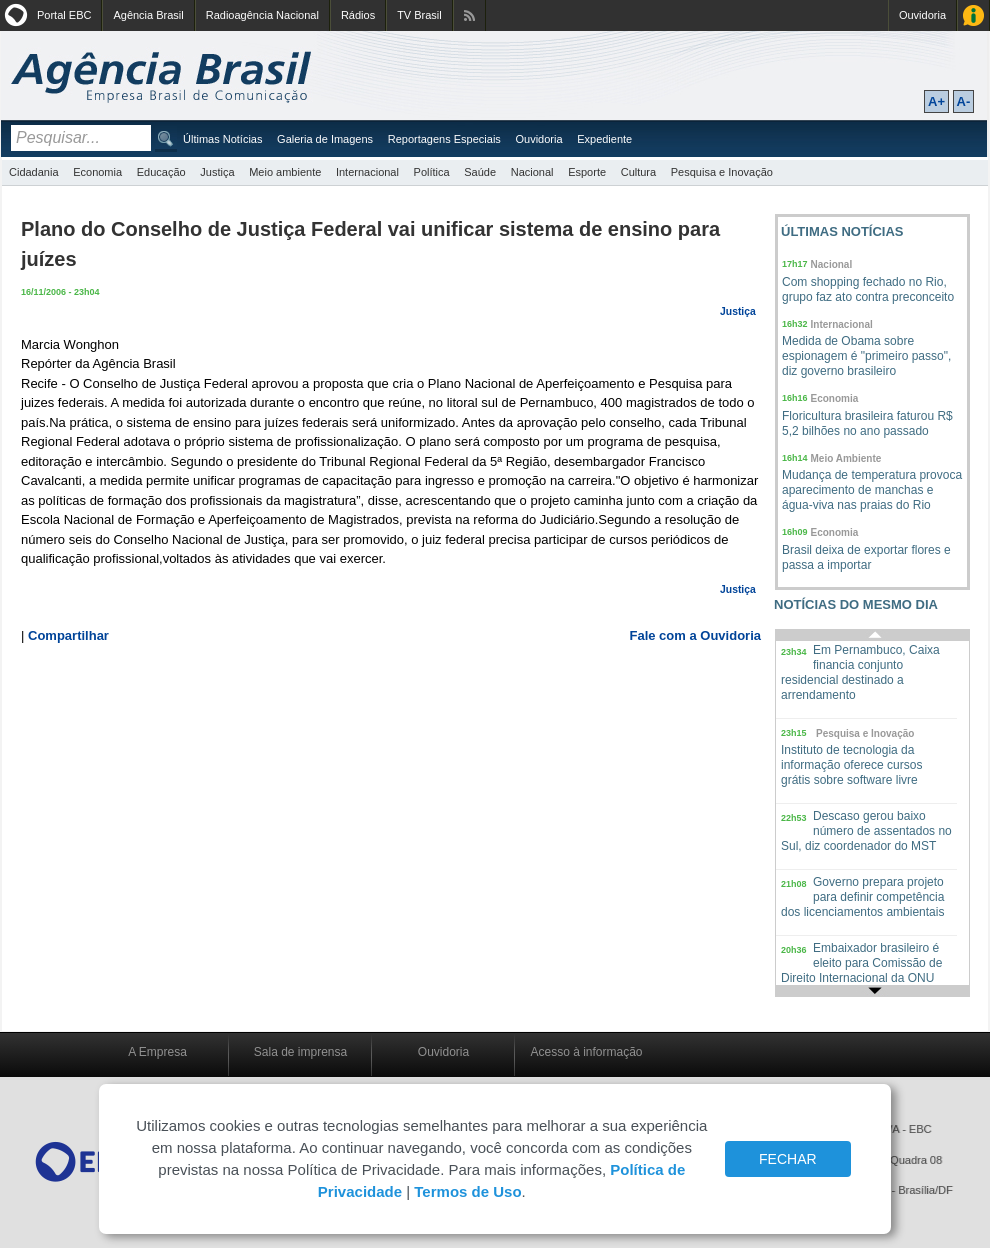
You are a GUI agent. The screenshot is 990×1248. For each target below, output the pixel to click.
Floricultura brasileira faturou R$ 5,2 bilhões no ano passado (867, 423)
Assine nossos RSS (469, 15)
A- (964, 101)
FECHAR (788, 1159)
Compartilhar (68, 635)
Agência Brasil (148, 15)
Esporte (587, 172)
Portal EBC (64, 15)
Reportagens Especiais (444, 139)
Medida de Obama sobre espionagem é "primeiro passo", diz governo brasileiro (866, 356)
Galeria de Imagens (325, 139)
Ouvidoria (922, 15)
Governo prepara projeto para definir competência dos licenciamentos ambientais (862, 897)
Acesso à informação (586, 1052)
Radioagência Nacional (262, 15)
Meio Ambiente (846, 458)
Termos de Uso (467, 1191)
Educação (161, 172)
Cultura (638, 172)
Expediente (604, 139)
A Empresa (157, 1052)
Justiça (217, 172)
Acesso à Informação (973, 15)
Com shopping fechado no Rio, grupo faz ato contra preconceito (868, 289)
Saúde (480, 172)
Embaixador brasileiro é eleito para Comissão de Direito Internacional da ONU (861, 963)
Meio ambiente (285, 172)
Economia (97, 172)
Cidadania (34, 172)
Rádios (358, 15)
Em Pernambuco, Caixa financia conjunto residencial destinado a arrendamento (860, 672)
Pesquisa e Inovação (722, 172)
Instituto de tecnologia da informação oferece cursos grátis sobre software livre (851, 765)
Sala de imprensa (300, 1052)
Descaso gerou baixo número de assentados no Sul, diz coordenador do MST (866, 831)
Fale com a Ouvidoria (696, 635)
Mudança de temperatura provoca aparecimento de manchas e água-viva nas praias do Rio (872, 490)
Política (432, 172)
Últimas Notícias (222, 139)
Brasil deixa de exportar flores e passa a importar (866, 557)
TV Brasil (419, 15)
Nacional (532, 172)
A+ (936, 101)
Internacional (367, 172)
